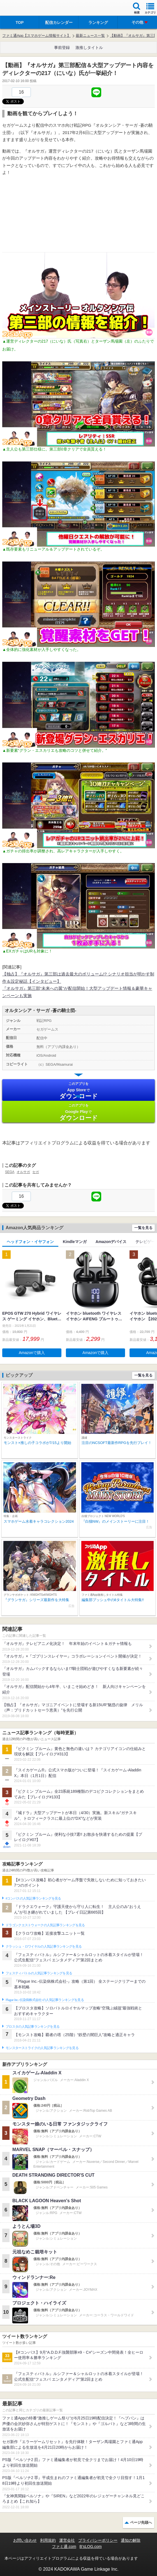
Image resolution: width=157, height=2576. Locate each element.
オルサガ (23, 1172)
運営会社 (67, 2540)
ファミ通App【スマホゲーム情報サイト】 (36, 35)
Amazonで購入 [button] (32, 1352)
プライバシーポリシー (97, 2540)
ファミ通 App (21, 8)
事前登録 (62, 47)
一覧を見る (143, 1228)
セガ (35, 1172)
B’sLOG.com (91, 2546)
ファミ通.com (64, 2546)
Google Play (78, 1112)
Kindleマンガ (75, 1241)
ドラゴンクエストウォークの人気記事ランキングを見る (45, 1925)
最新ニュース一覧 (90, 35)
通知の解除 (130, 2540)
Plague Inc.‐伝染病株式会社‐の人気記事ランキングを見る (45, 2000)
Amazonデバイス (111, 1241)
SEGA (9, 1172)
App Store (78, 1090)
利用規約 (48, 2540)
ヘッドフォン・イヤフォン (30, 1241)
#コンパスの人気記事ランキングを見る (33, 1898)
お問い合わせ (25, 2540)
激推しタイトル (89, 47)
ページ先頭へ (141, 2522)
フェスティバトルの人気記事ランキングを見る (39, 1973)
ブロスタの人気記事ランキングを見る (32, 2026)
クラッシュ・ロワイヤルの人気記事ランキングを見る (44, 1946)
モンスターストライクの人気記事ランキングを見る (42, 2048)
